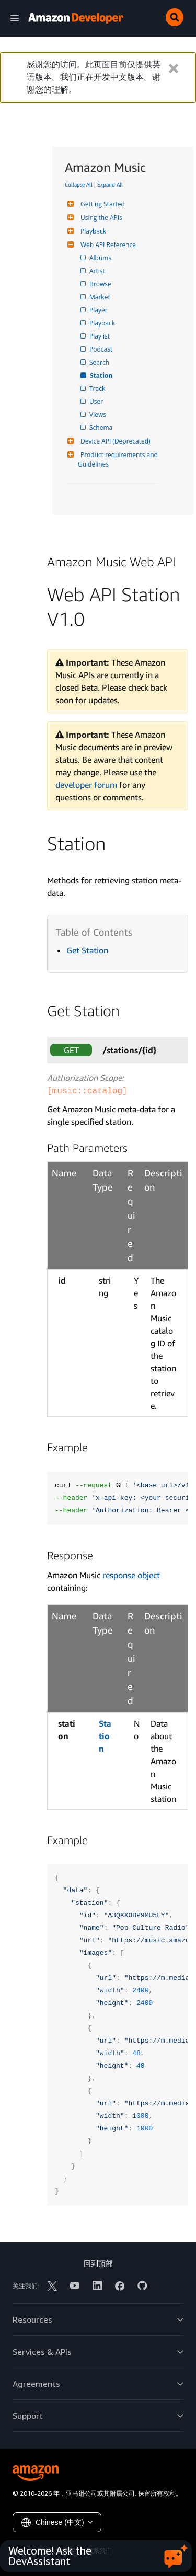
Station (101, 375)
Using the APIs (100, 217)
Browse (101, 283)
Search (100, 362)
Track (98, 388)
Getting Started (101, 204)
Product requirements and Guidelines (118, 459)
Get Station (87, 950)
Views (98, 414)
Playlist (100, 336)
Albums (101, 257)
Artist (98, 270)
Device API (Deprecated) (114, 441)
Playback (92, 231)
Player (99, 310)
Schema (101, 427)
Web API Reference (107, 244)
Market (100, 297)
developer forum (86, 784)
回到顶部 (98, 2263)
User (97, 401)
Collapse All (79, 184)
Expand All (110, 184)
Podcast (101, 349)
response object (131, 1575)
